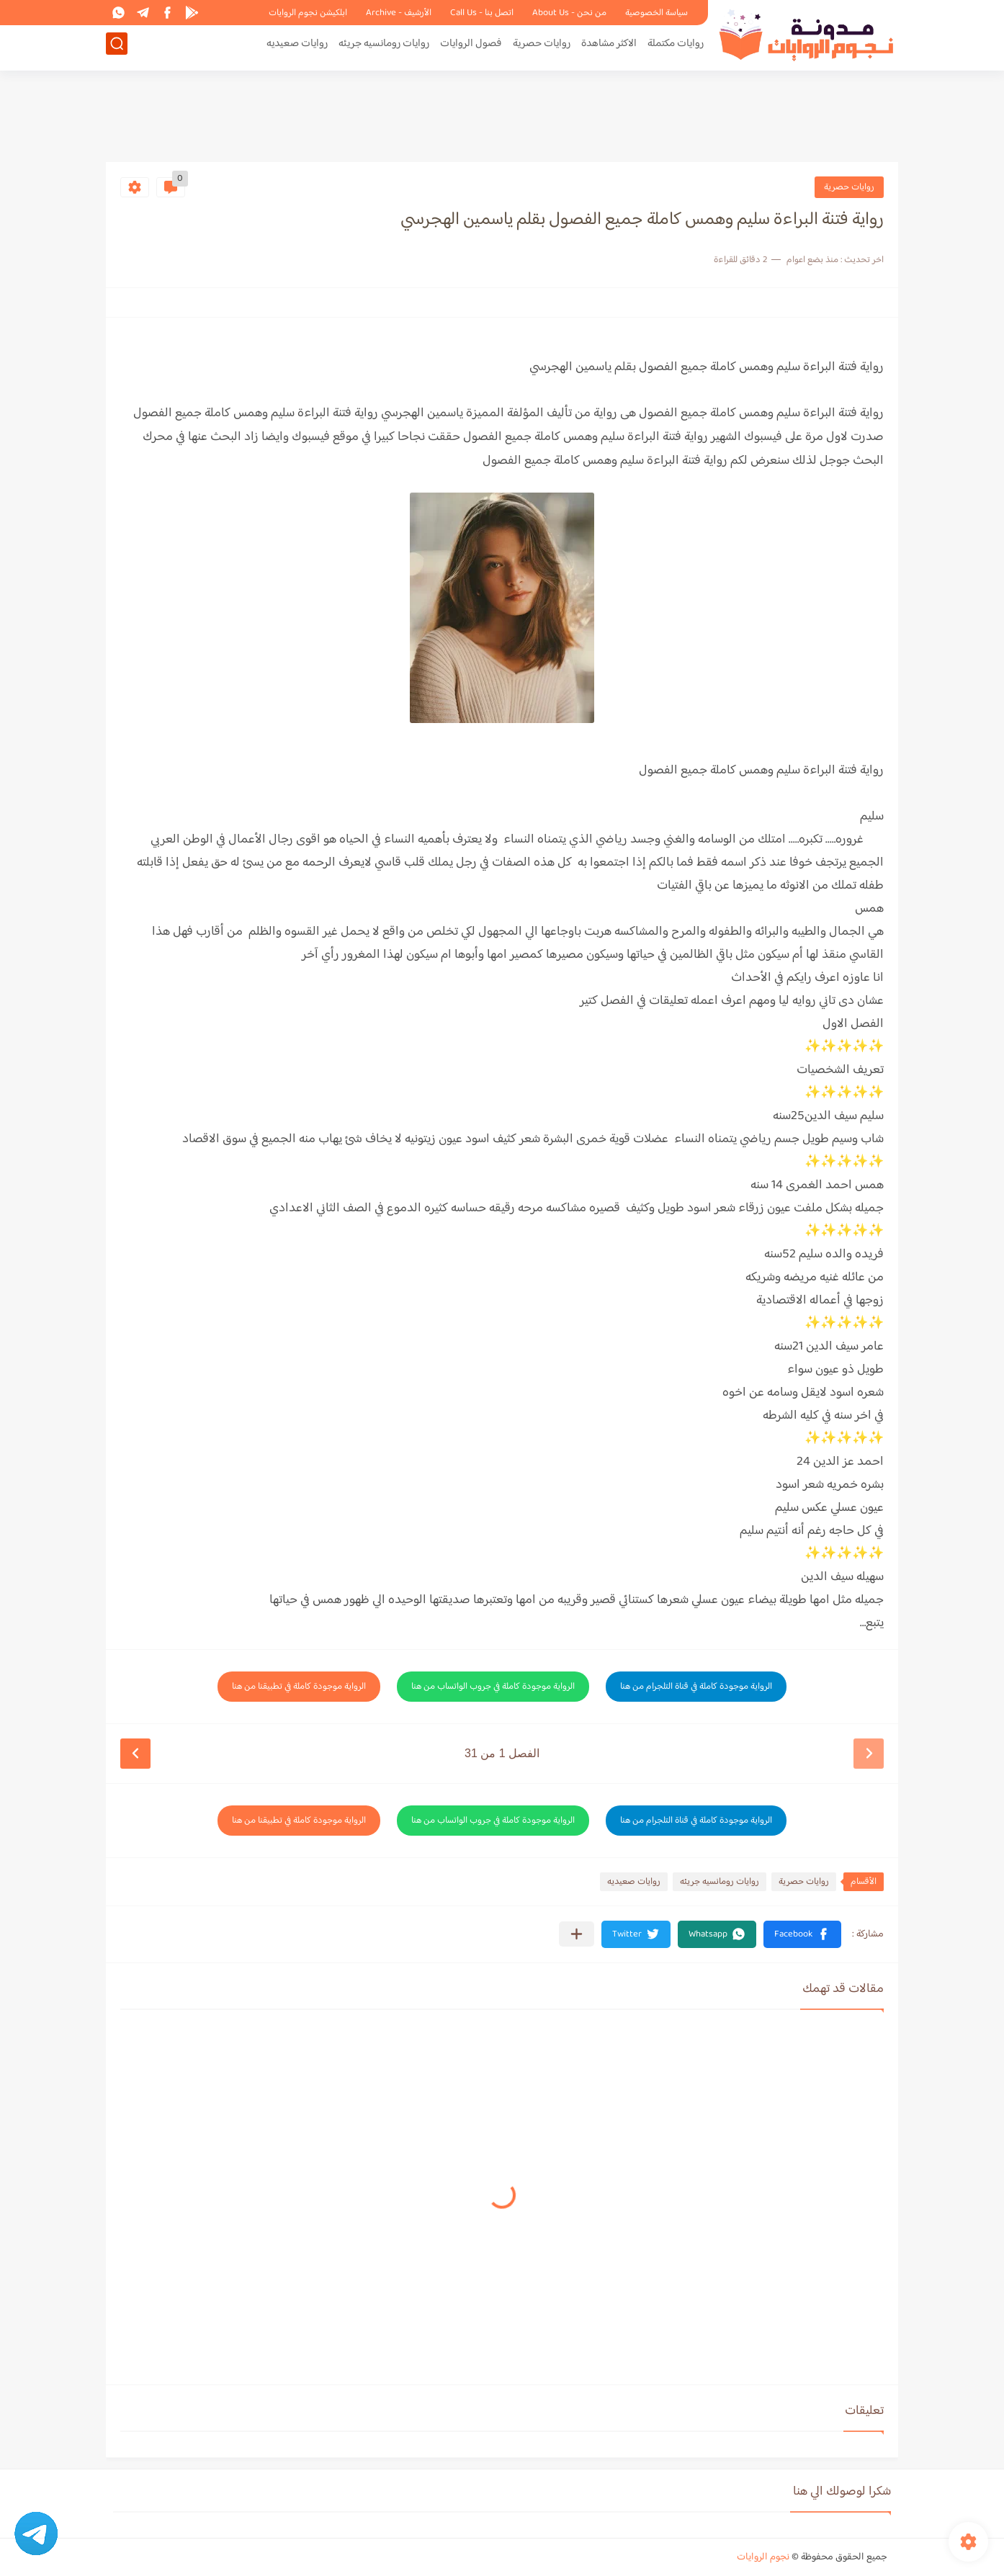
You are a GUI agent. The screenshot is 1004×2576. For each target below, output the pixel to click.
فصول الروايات (471, 48)
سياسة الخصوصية (656, 13)
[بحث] (116, 48)
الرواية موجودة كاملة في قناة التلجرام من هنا (696, 1687)
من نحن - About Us (569, 13)
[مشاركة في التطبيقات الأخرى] (576, 1934)
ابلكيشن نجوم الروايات (308, 13)
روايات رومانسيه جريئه (384, 48)
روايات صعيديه (297, 48)
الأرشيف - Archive (398, 13)
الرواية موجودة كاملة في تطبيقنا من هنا (299, 1687)
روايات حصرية (541, 48)
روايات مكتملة (675, 48)
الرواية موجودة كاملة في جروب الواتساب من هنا (493, 1687)
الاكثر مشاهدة (609, 48)
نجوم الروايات (763, 2557)
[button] (802, 1934)
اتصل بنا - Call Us (482, 13)
